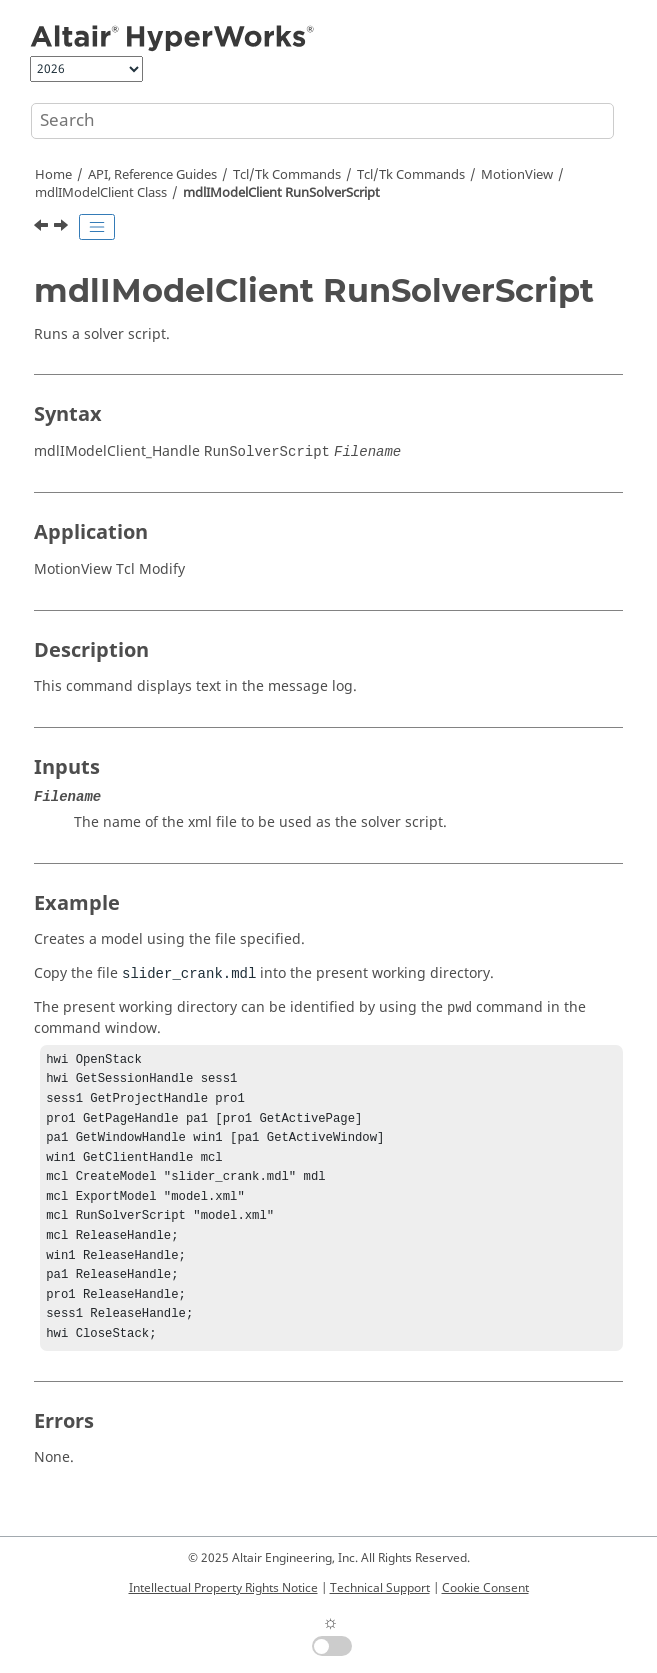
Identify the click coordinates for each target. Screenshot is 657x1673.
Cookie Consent (485, 1588)
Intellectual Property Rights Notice (223, 1588)
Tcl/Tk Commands (287, 175)
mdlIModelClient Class (101, 193)
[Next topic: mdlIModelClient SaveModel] (63, 228)
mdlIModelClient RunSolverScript (281, 193)
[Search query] (322, 121)
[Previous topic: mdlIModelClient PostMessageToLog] (43, 228)
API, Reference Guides (152, 175)
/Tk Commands (411, 175)
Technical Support (380, 1588)
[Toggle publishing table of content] (97, 227)
